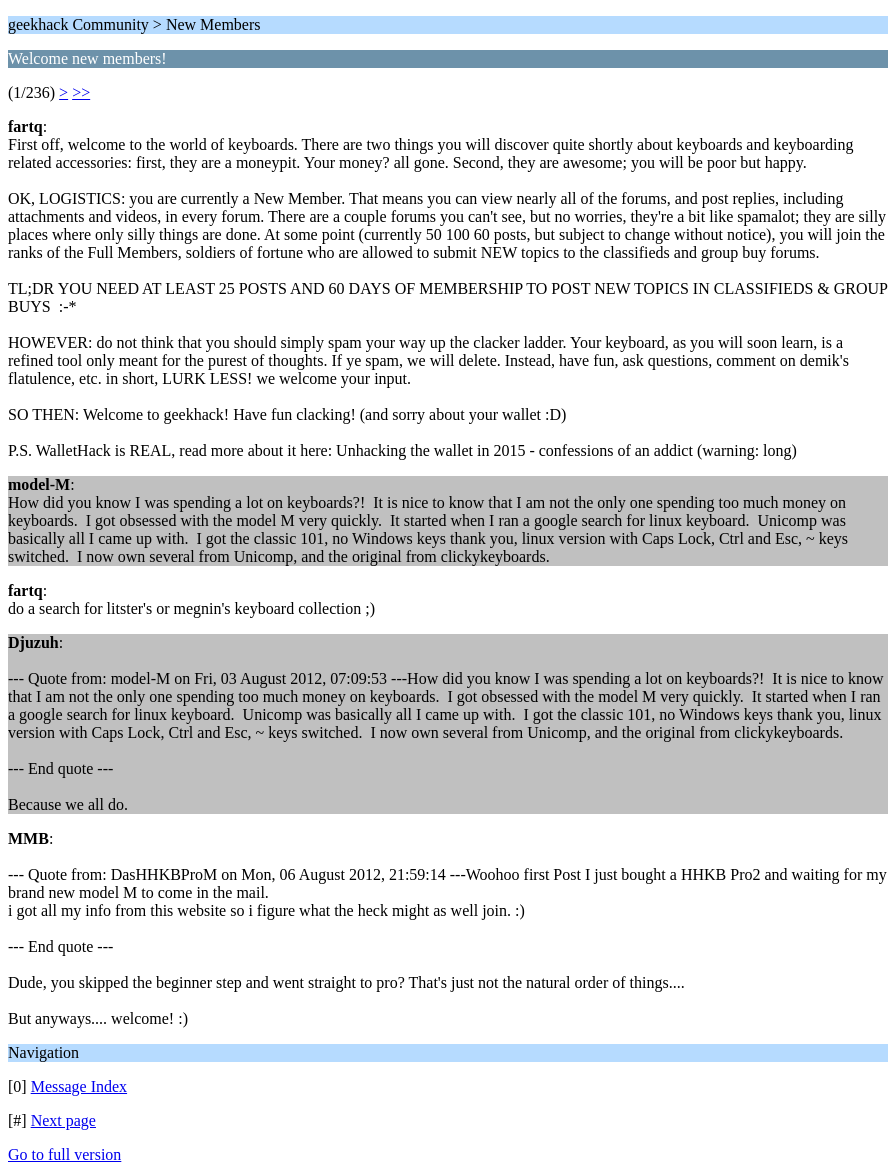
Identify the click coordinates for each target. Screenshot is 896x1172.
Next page (63, 1120)
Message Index (79, 1086)
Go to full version (64, 1154)
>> (81, 92)
